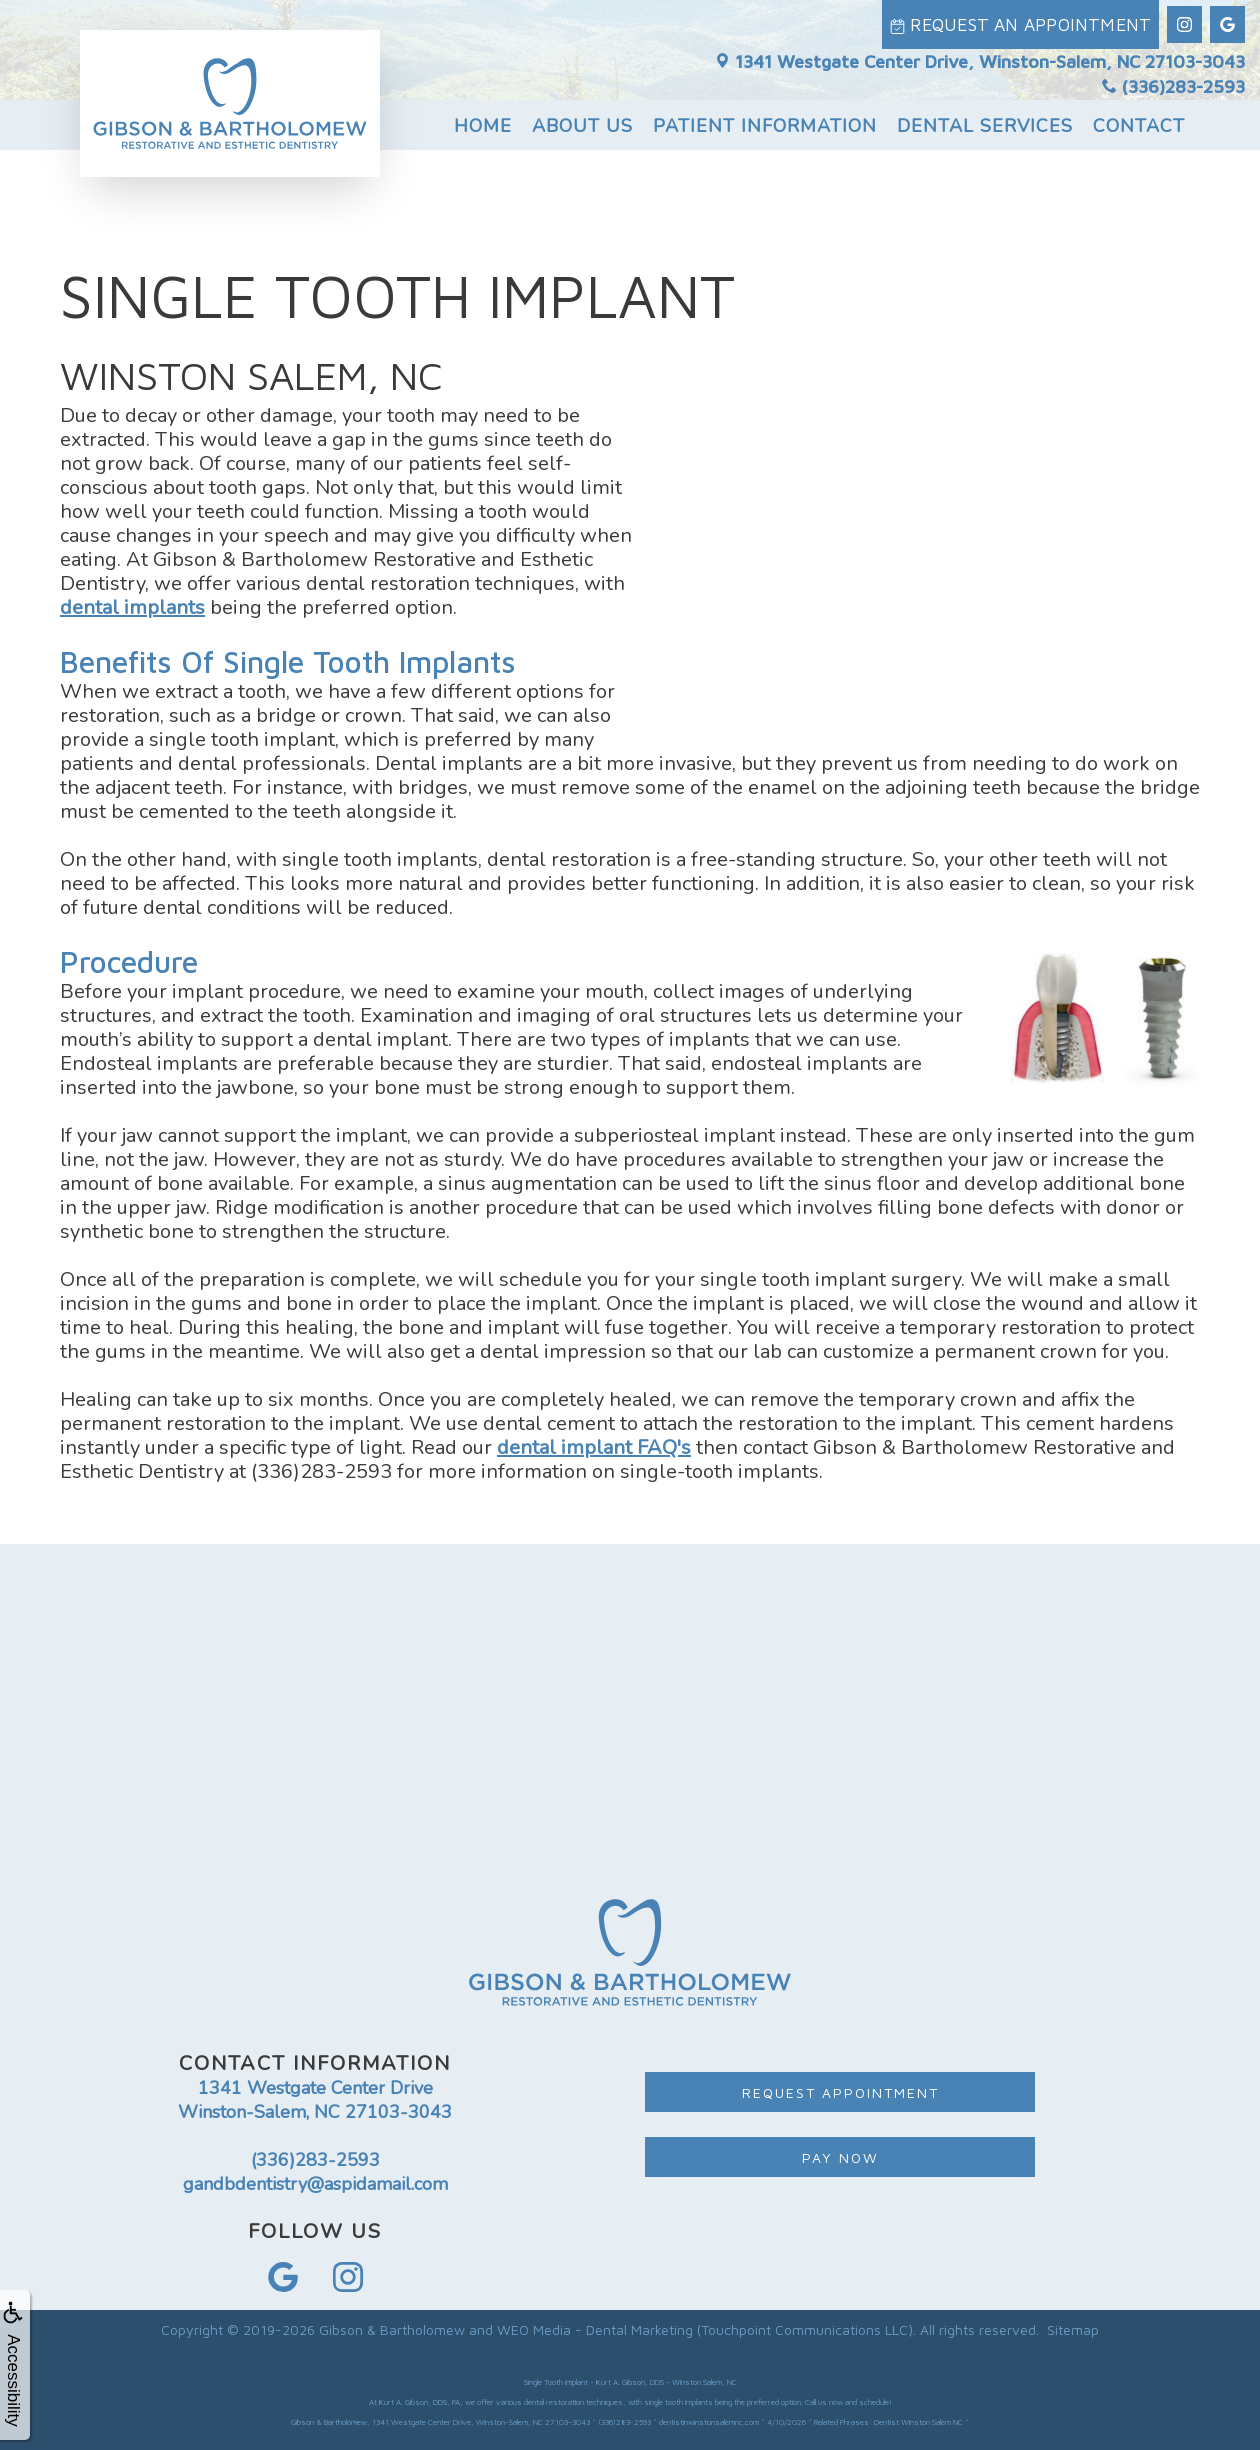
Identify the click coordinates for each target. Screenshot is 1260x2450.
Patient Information (765, 117)
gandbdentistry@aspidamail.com (315, 2184)
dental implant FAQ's (594, 1447)
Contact (1139, 117)
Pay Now (840, 2157)
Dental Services (985, 117)
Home (483, 117)
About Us (582, 117)
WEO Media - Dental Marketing (595, 2329)
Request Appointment (840, 2092)
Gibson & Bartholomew (392, 2329)
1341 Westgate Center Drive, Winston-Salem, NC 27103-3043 (980, 52)
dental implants (132, 607)
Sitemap (1073, 2329)
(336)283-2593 (1173, 78)
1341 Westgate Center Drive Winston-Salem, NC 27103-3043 (315, 2100)
